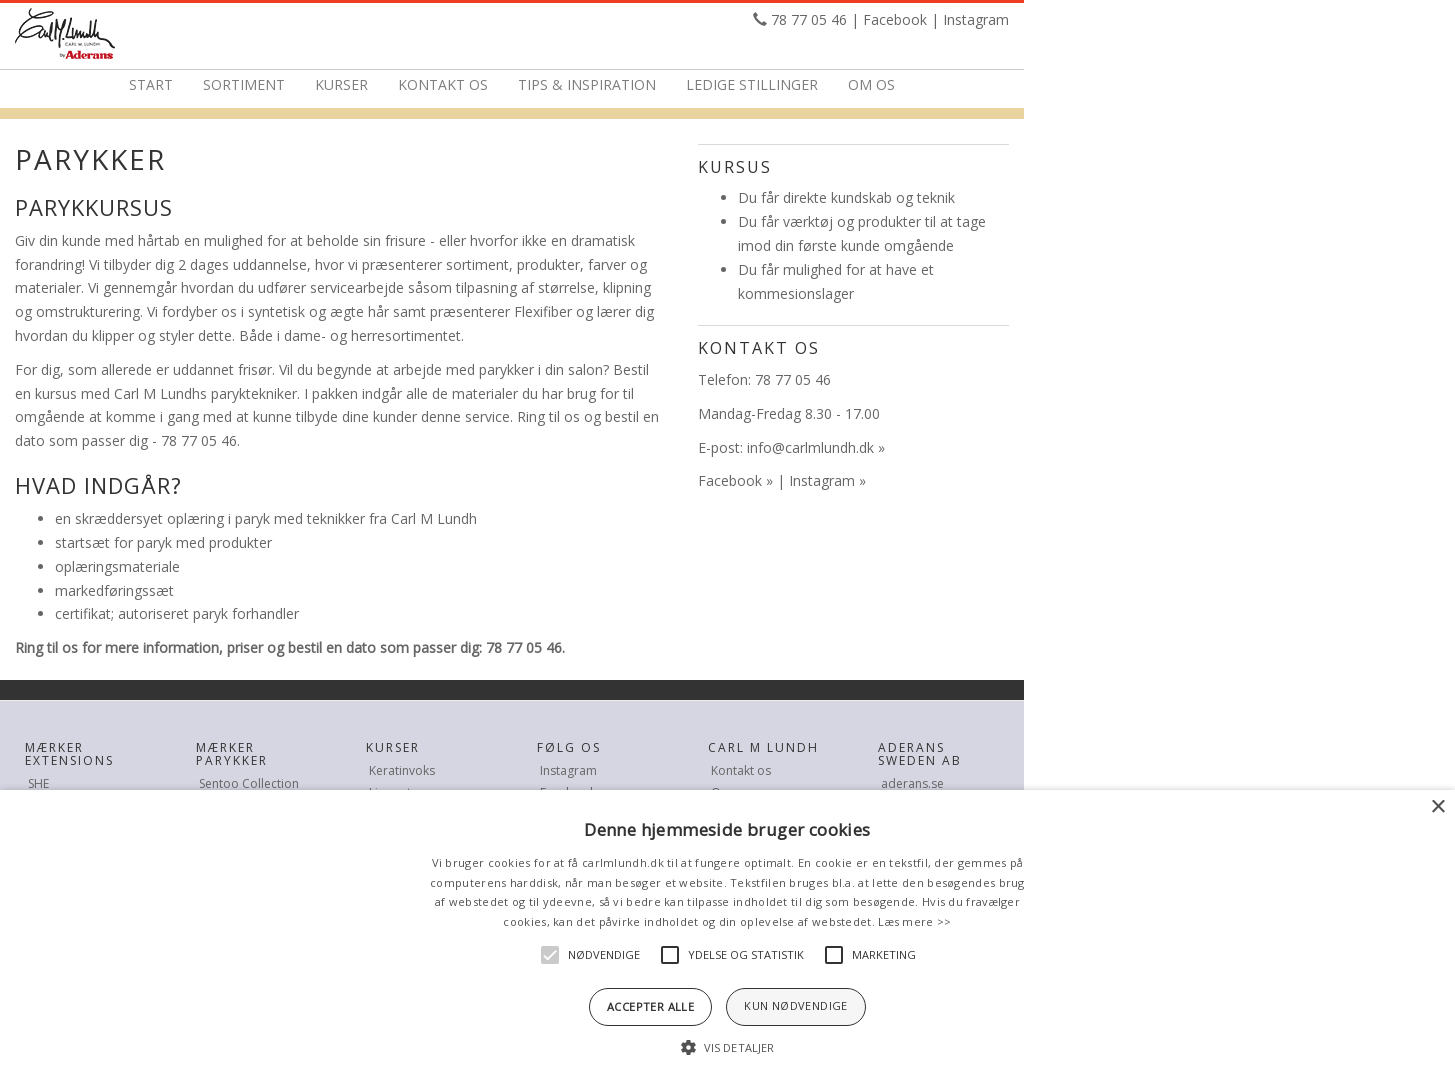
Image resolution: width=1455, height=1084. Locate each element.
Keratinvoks (402, 770)
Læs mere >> (914, 921)
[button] (727, 1048)
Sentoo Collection (249, 783)
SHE (38, 783)
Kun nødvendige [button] (796, 1005)
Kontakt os (443, 84)
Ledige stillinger (752, 84)
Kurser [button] (341, 84)
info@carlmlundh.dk (810, 447)
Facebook (895, 19)
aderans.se (912, 783)
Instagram (976, 19)
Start (151, 84)
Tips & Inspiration (587, 84)
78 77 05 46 (809, 19)
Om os (871, 84)
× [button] (1437, 807)
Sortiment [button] (244, 84)
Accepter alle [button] (650, 1006)
